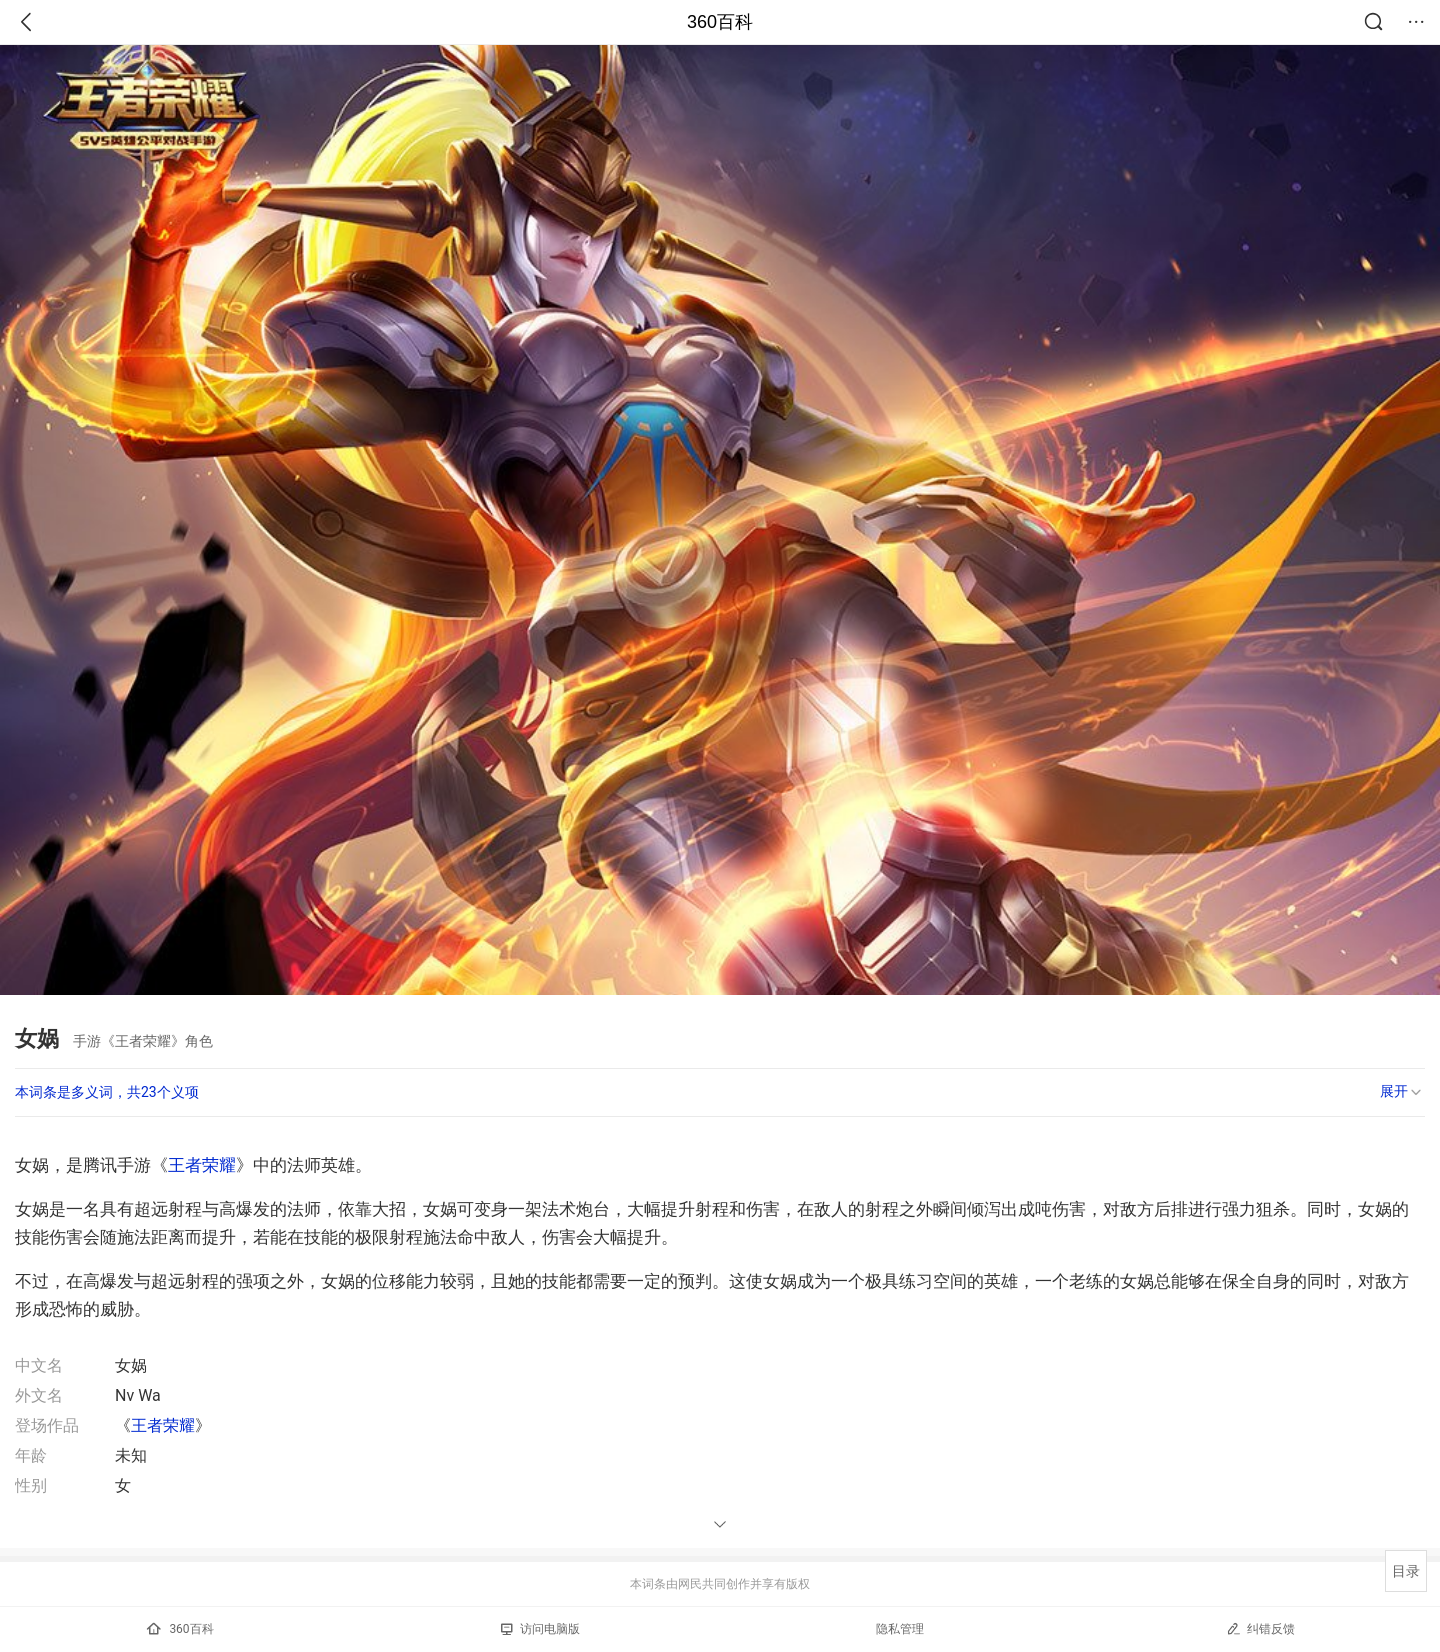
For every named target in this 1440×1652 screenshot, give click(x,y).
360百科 (720, 22)
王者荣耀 (202, 1165)
